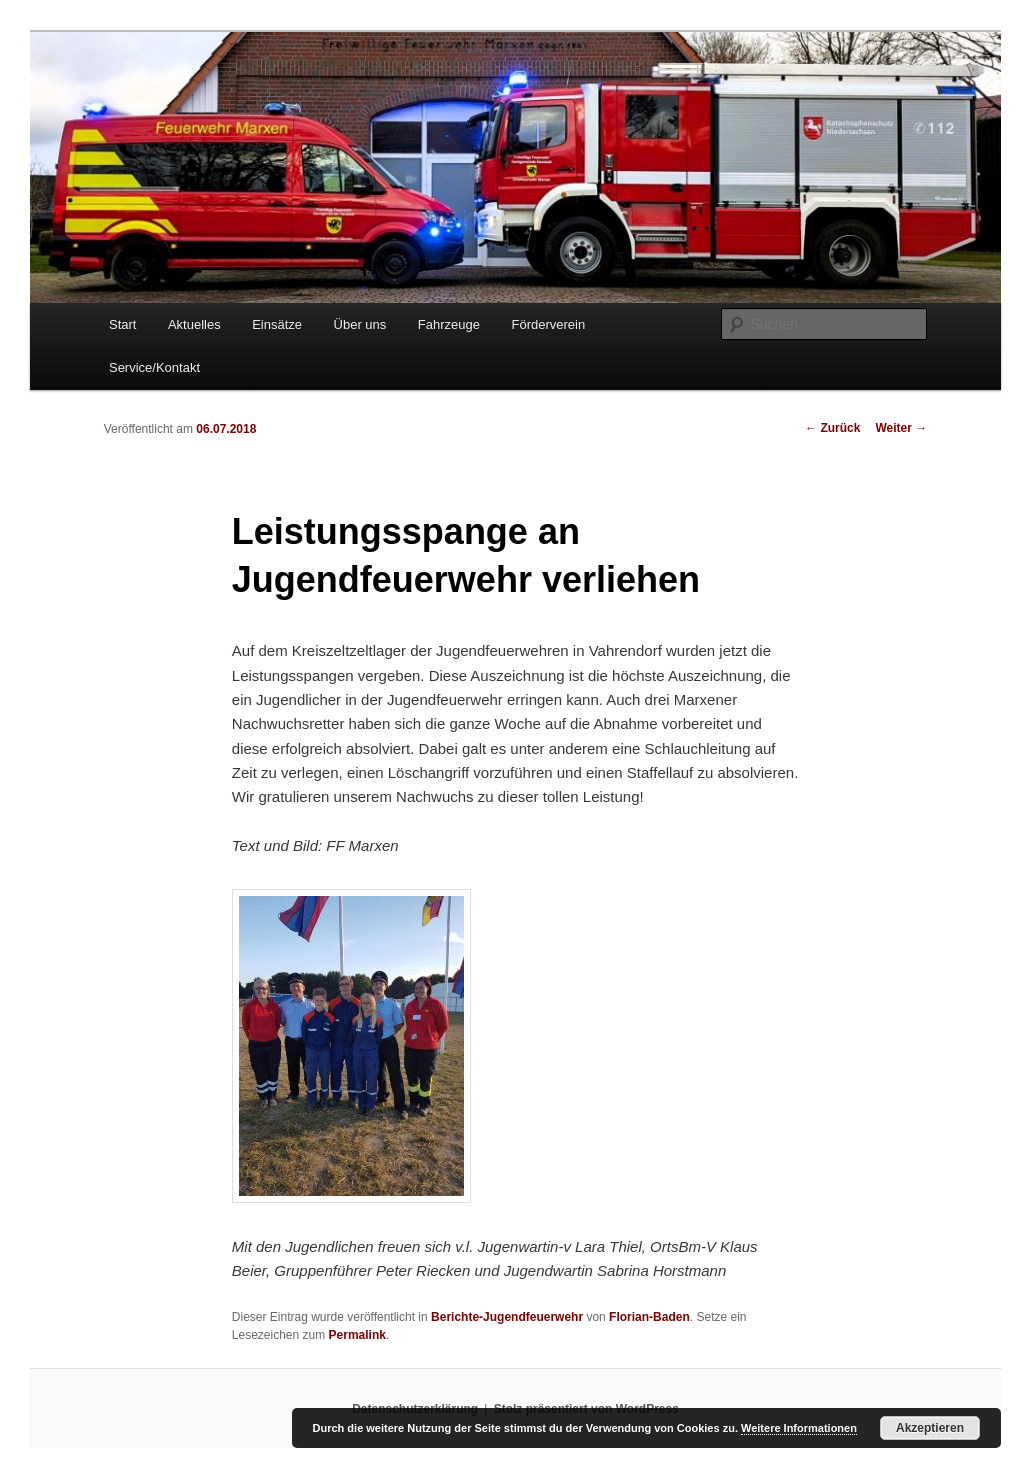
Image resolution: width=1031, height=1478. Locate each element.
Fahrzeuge (449, 324)
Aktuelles (194, 324)
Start (122, 324)
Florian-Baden (649, 1317)
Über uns (360, 324)
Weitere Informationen (799, 1428)
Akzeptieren (930, 1428)
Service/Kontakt (154, 367)
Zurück (832, 428)
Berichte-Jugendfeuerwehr (507, 1317)
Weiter (901, 428)
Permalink (357, 1335)
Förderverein (548, 324)
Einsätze (277, 324)
